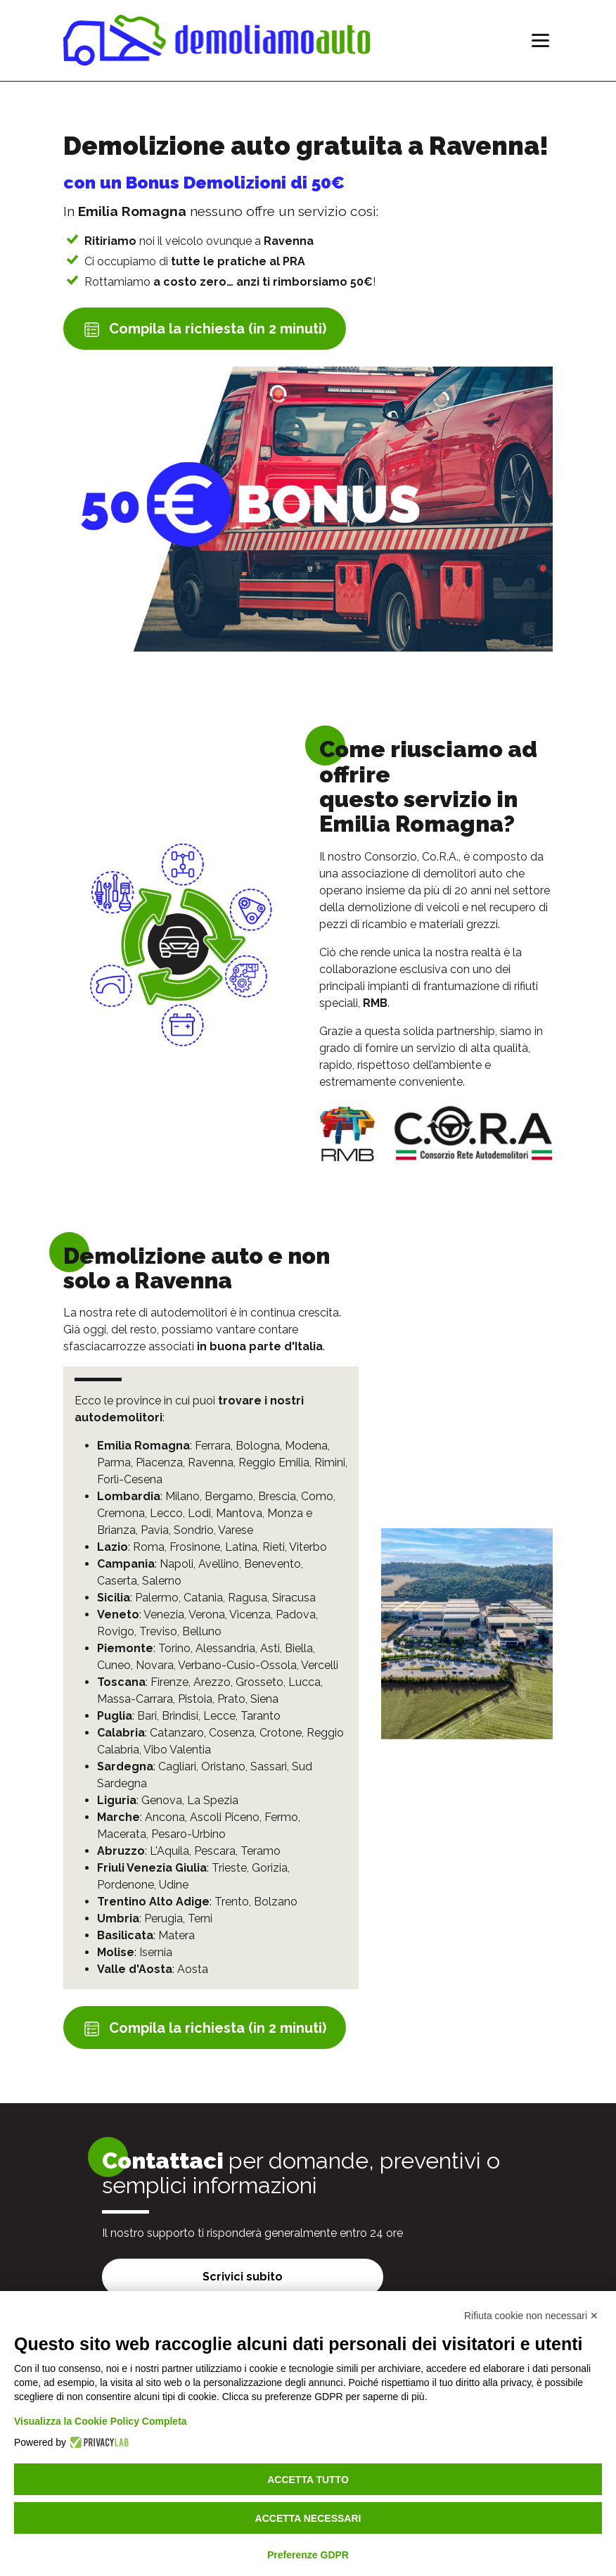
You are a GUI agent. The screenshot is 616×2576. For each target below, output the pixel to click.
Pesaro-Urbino (188, 1834)
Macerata (121, 1834)
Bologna (258, 1445)
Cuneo (114, 1665)
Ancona (165, 1817)
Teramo (260, 1851)
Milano (182, 1496)
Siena (264, 1699)
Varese (235, 1530)
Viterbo (308, 1547)
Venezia (163, 1614)
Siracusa (294, 1597)
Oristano (223, 1766)
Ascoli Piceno (224, 1817)
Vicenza (250, 1614)
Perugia (163, 1918)
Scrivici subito (243, 2276)
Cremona (121, 1513)
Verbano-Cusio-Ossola (237, 1665)
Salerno (161, 1580)
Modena (306, 1445)
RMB (375, 1003)
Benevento (272, 1564)
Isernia (155, 1952)
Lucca (304, 1682)
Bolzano (275, 1901)
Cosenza (232, 1732)
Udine (173, 1884)
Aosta (192, 1969)
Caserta (117, 1580)
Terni (200, 1918)
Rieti (273, 1547)
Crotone (280, 1732)
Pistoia (195, 1699)
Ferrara (213, 1445)
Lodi (199, 1513)
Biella (299, 1648)
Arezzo (212, 1682)
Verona (206, 1614)
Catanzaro (177, 1732)
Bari (147, 1715)
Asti (270, 1648)
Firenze (169, 1682)
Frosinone (194, 1547)
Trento (231, 1901)
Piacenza (159, 1462)
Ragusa (247, 1597)
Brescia (277, 1496)
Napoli (176, 1564)
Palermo (157, 1597)
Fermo (281, 1817)
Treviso (158, 1631)
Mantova (239, 1513)
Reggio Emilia (273, 1462)
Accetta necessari (308, 2518)
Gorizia (270, 1867)
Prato (231, 1699)
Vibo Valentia (177, 1749)
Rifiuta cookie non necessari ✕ (531, 2315)
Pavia (155, 1530)
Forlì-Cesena (129, 1479)
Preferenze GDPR (308, 2555)
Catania (203, 1597)
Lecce (219, 1715)
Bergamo (229, 1496)
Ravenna (210, 1462)
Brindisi (180, 1715)
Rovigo (115, 1631)
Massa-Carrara (135, 1699)
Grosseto (259, 1682)
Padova (296, 1614)
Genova (161, 1800)
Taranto (260, 1715)
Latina (241, 1547)
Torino (174, 1648)
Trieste (229, 1867)
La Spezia (212, 1800)
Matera (176, 1935)
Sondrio (194, 1530)
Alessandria (225, 1648)
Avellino (218, 1564)
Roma (149, 1547)
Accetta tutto (308, 2479)
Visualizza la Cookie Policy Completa (100, 2421)
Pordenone (125, 1884)
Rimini (329, 1462)
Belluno (202, 1631)
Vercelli (319, 1665)
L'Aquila (169, 1851)
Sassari (268, 1766)
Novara (155, 1665)
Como (317, 1496)
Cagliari (177, 1766)
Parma (114, 1462)
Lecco (166, 1513)
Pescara (215, 1851)
